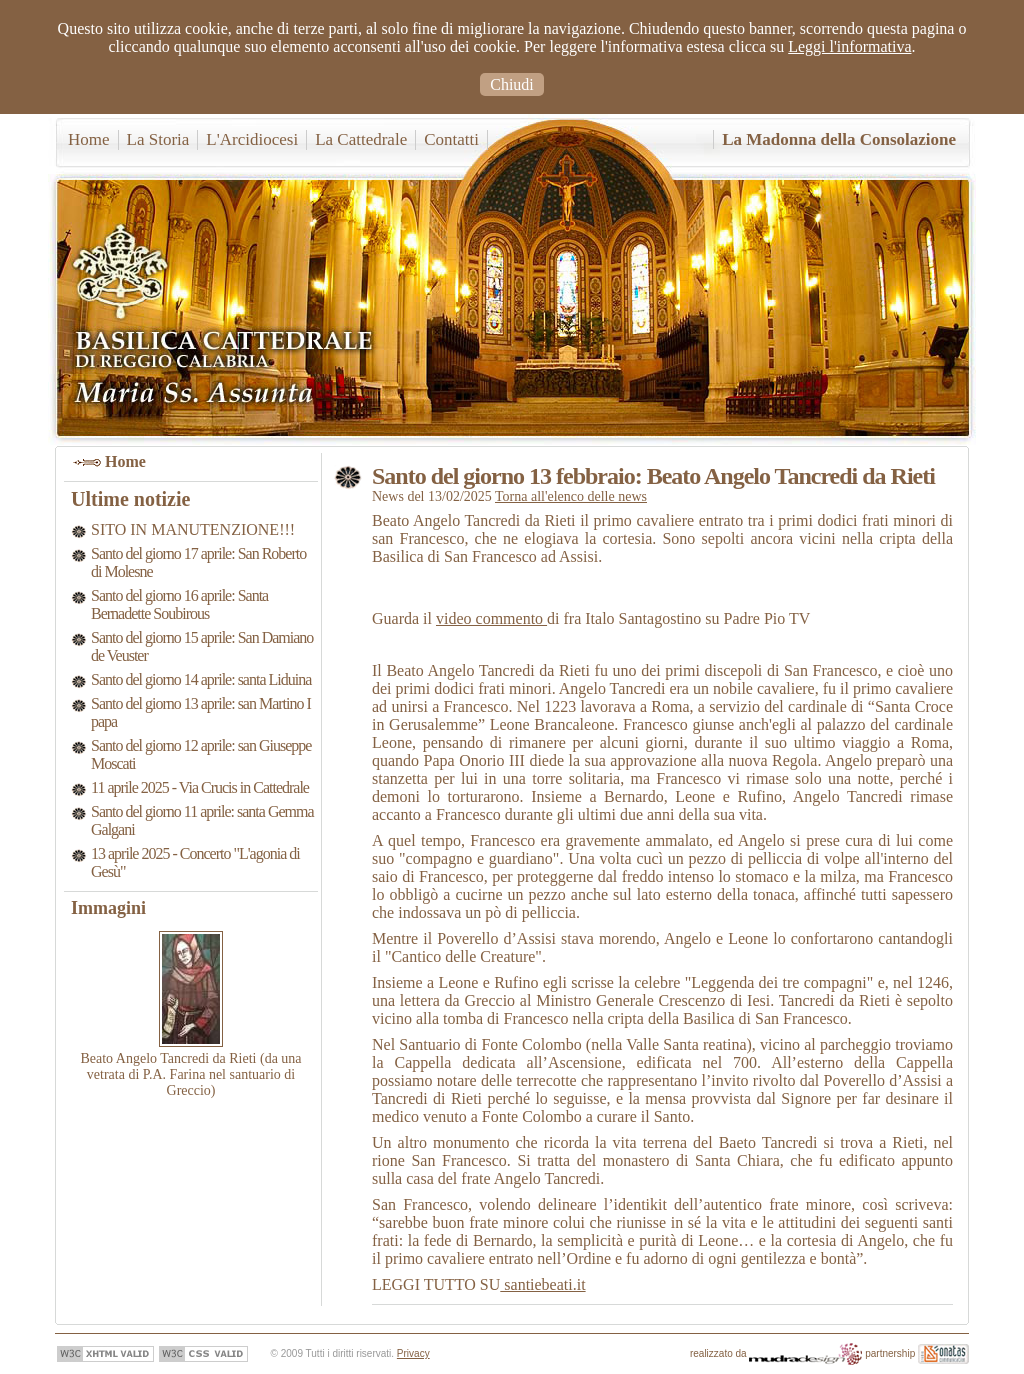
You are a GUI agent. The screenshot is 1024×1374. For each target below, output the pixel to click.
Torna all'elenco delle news (571, 496)
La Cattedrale (361, 139)
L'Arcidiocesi (252, 139)
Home (89, 139)
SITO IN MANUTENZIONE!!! (193, 529)
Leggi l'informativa (849, 46)
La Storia (158, 139)
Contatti (451, 139)
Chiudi (512, 84)
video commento (491, 618)
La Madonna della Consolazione (839, 139)
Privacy (413, 1353)
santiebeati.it (542, 1284)
